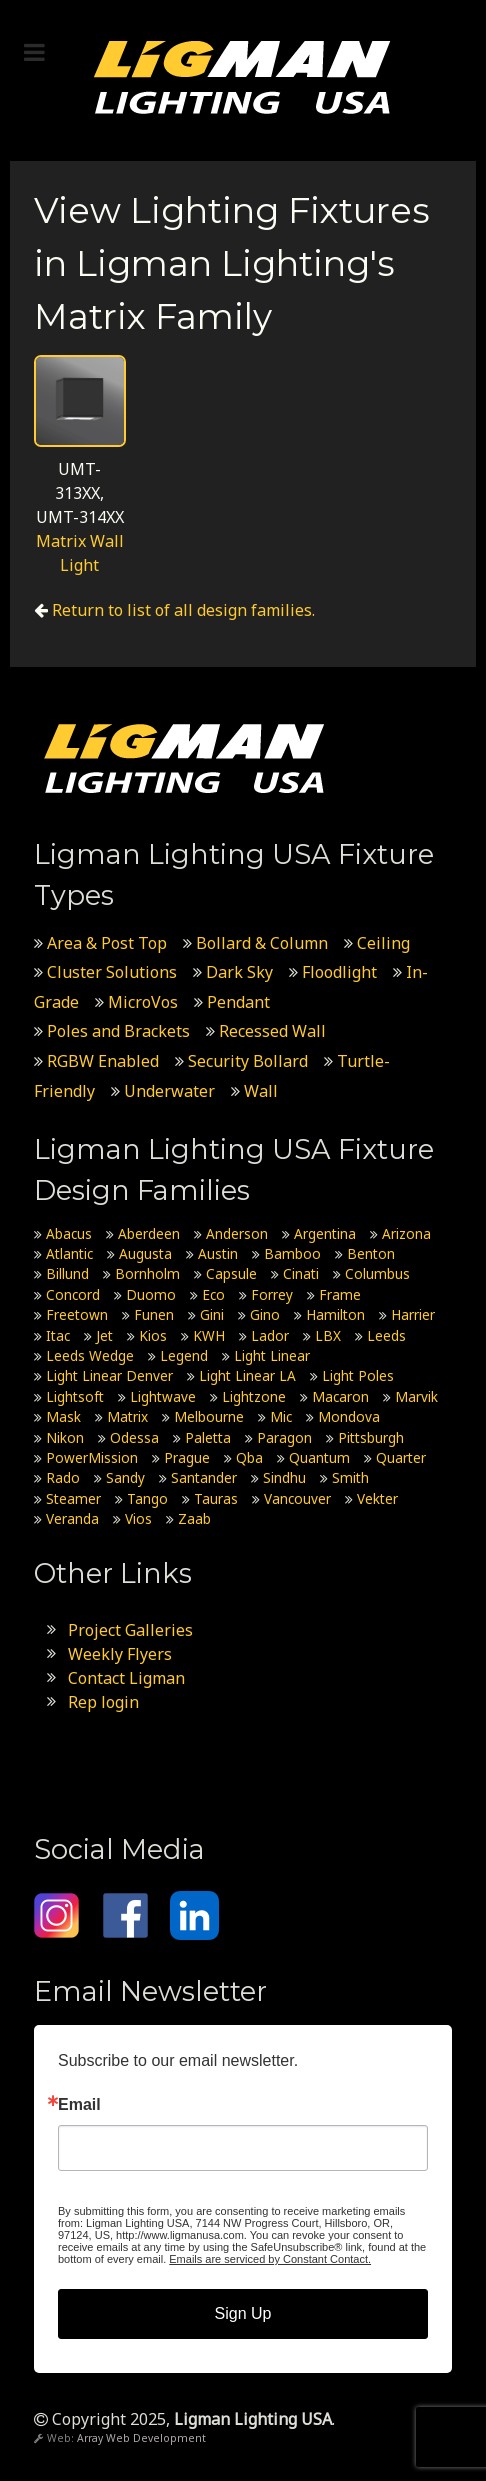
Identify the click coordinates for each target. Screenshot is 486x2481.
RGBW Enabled (103, 1061)
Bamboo (292, 1253)
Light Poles (358, 1375)
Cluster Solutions (112, 972)
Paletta (208, 1437)
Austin (218, 1253)
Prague (187, 1457)
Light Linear (272, 1355)
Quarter (401, 1457)
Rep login (103, 1702)
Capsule (231, 1273)
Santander (204, 1477)
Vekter (377, 1498)
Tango (147, 1498)
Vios (138, 1518)
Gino (265, 1314)
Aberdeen (149, 1233)
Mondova (349, 1416)
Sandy (125, 1477)
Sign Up (243, 2313)
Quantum (319, 1457)
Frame (340, 1294)
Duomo (151, 1294)
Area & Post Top (107, 943)
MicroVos (143, 1002)
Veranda (72, 1518)
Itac (58, 1335)
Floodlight (339, 972)
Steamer (73, 1498)
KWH (209, 1335)
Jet (104, 1335)
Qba (249, 1457)
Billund (67, 1273)
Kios (153, 1335)
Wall (261, 1091)
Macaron (340, 1396)
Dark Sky (239, 972)
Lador (270, 1335)
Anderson (237, 1233)
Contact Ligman (126, 1678)
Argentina (325, 1233)
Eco (213, 1294)
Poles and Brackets (118, 1031)
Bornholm (147, 1273)
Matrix (127, 1416)
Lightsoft (75, 1396)
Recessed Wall (272, 1031)
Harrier (413, 1314)
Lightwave (163, 1396)
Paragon (284, 1437)
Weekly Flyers (120, 1654)
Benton (371, 1253)
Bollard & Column (262, 943)
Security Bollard (248, 1061)
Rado (63, 1477)
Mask (63, 1416)
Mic (281, 1416)
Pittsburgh (371, 1437)
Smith (350, 1477)
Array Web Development (141, 2438)
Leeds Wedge (90, 1355)
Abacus (69, 1233)
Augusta (145, 1253)
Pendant (238, 1002)
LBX (328, 1335)
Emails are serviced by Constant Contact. (270, 2259)
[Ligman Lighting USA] (243, 75)
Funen (154, 1314)
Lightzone (254, 1396)
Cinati (301, 1273)
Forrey (272, 1294)
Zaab (194, 1518)
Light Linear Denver (109, 1375)
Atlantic (69, 1253)
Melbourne (209, 1416)
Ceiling (383, 943)
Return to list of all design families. (183, 610)
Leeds (386, 1335)
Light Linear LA (247, 1375)
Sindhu (284, 1477)
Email (79, 2105)
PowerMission (92, 1457)
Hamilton (335, 1314)
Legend (184, 1355)
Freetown (77, 1314)
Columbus (377, 1273)
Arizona (406, 1233)
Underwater (169, 1091)
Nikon (65, 1437)
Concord (73, 1294)
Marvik (416, 1396)
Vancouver (297, 1498)
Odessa (134, 1437)
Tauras (216, 1498)
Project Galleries (130, 1630)
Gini (212, 1314)
